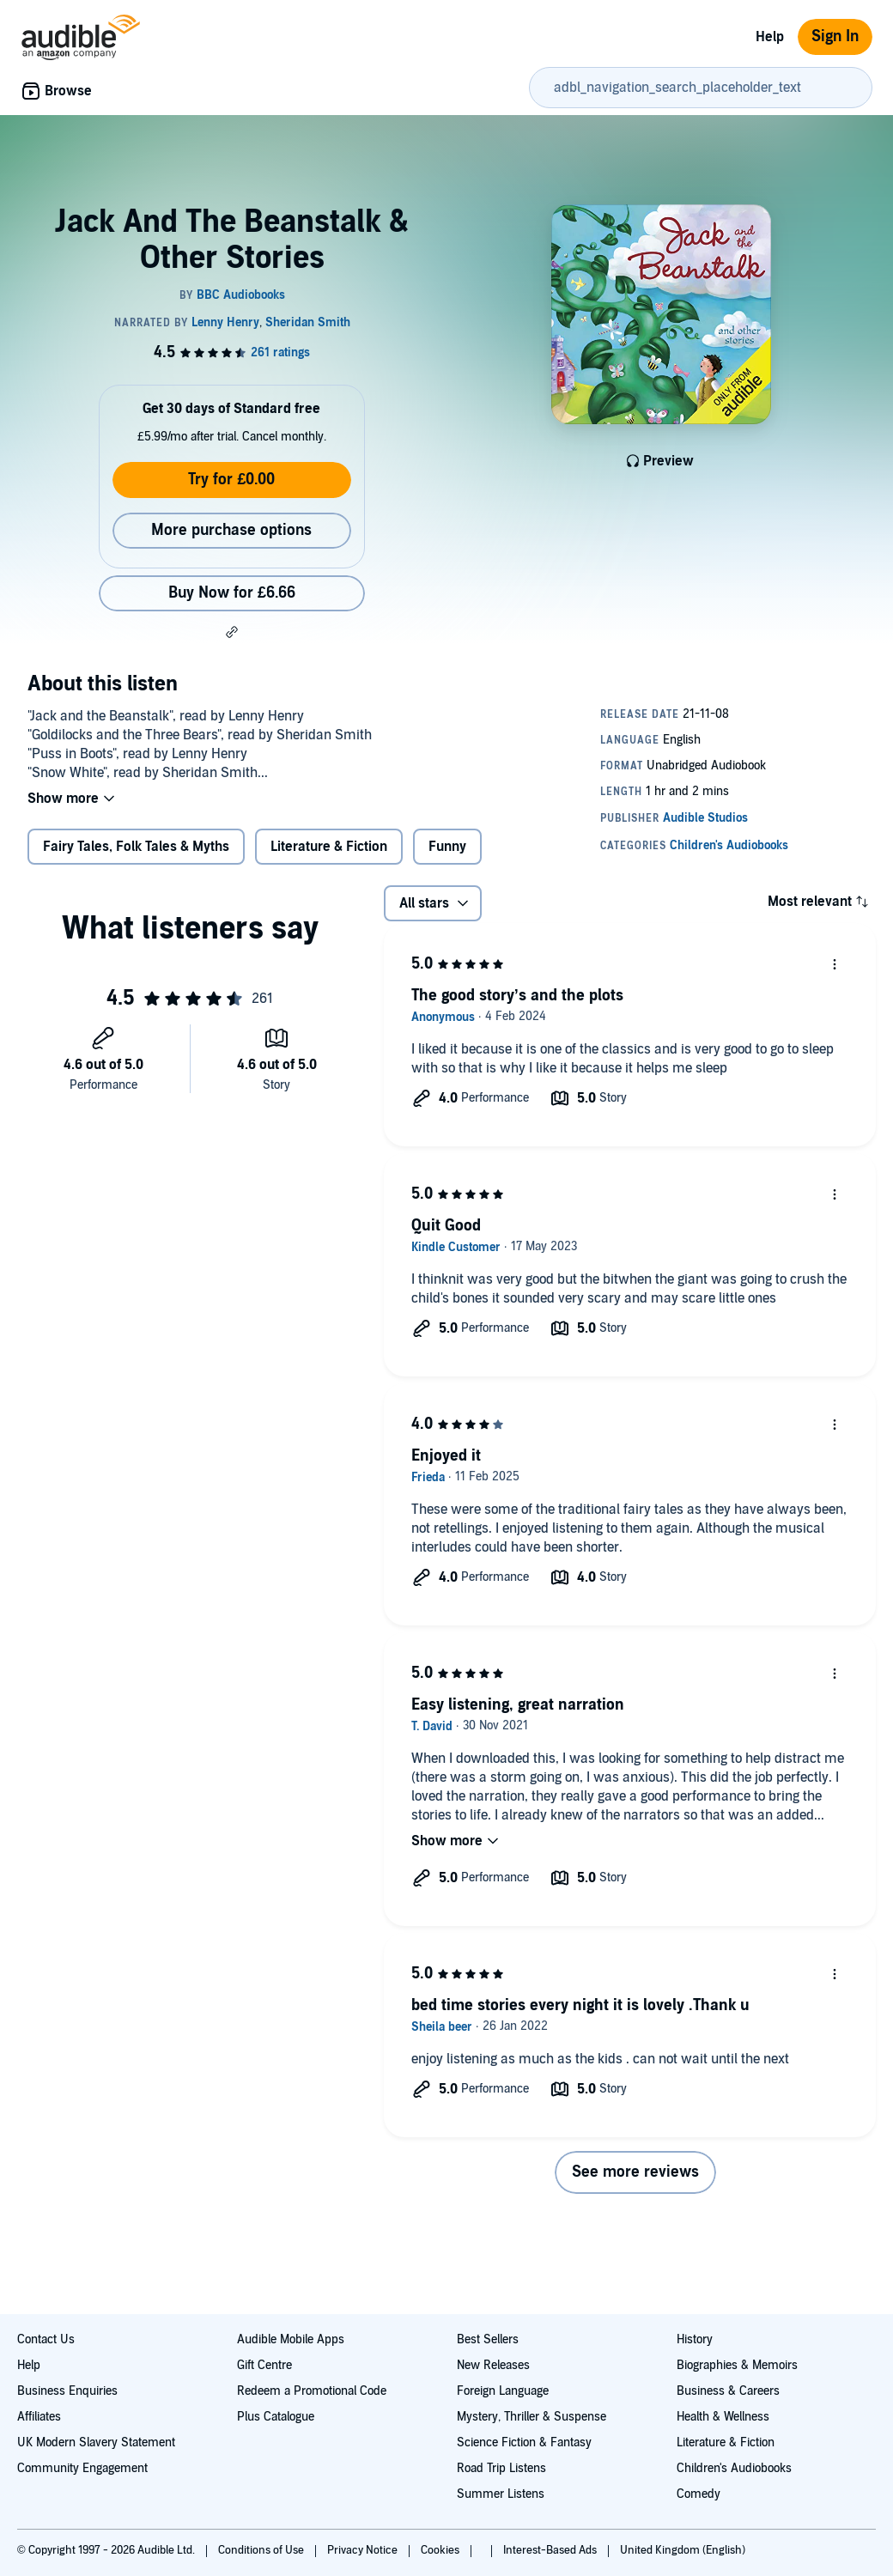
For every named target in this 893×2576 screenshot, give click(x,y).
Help (770, 37)
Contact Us (46, 2339)
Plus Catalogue (275, 2416)
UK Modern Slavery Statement (96, 2442)
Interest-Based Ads (551, 2550)
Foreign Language (503, 2391)
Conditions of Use (262, 2550)
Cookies (441, 2550)
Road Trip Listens (501, 2468)
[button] (232, 632)
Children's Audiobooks (734, 2468)
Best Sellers (488, 2339)
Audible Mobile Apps (290, 2339)
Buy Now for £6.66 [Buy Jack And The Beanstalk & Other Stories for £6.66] (231, 593)
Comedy (698, 2494)
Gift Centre (264, 2365)
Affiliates (39, 2416)
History (695, 2339)
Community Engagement (82, 2468)
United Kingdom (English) (682, 2550)
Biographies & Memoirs (737, 2365)
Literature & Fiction (328, 846)
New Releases (493, 2365)
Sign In (835, 36)
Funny (447, 846)
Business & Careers (728, 2391)
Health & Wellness (723, 2416)
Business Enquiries (67, 2391)
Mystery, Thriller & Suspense (531, 2416)
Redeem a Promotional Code (311, 2391)
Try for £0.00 (231, 480)
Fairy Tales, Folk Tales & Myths (136, 846)
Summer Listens (500, 2494)
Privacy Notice (363, 2550)
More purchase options (231, 530)
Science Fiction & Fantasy (524, 2442)
